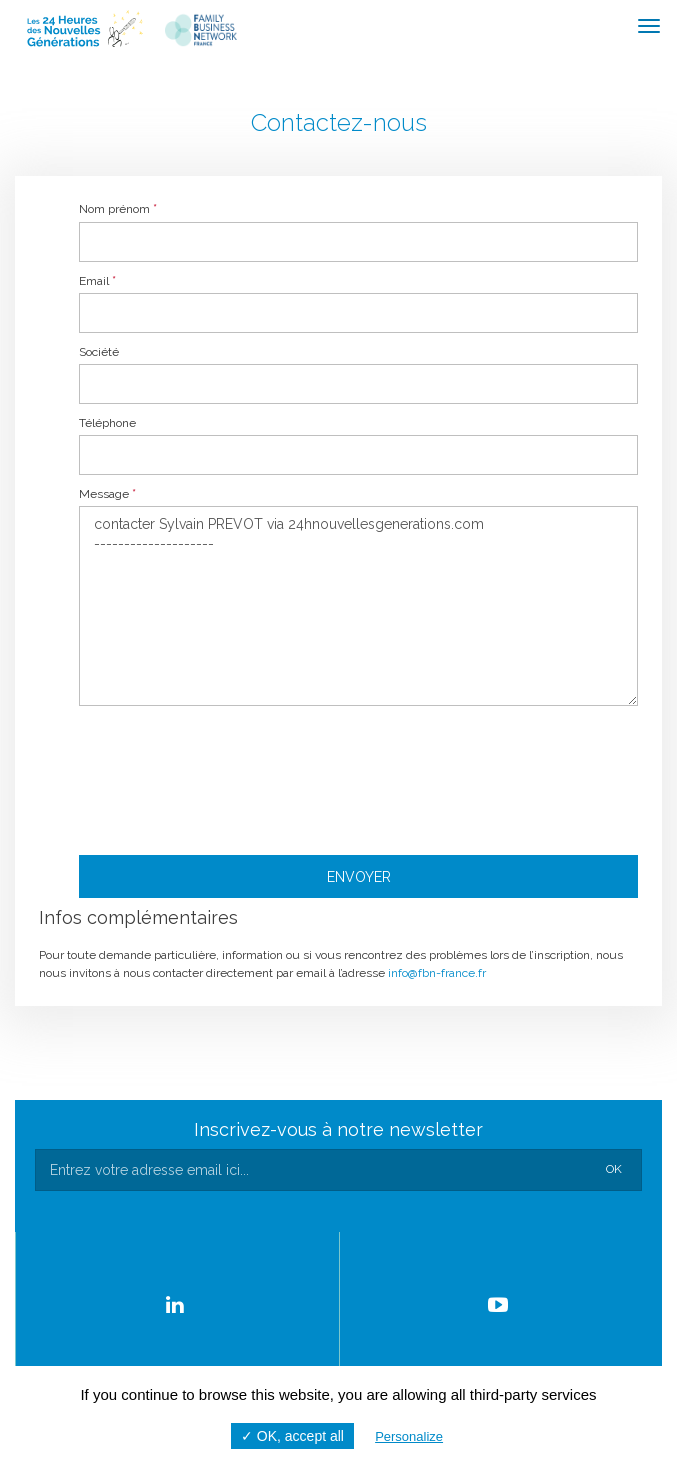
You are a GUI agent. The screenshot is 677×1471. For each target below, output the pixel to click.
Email (97, 281)
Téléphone (107, 423)
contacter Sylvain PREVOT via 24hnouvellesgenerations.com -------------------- (358, 606)
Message (107, 494)
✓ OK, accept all (292, 1436)
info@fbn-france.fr (437, 973)
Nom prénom (118, 209)
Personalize (409, 1436)
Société (99, 352)
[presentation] (359, 776)
